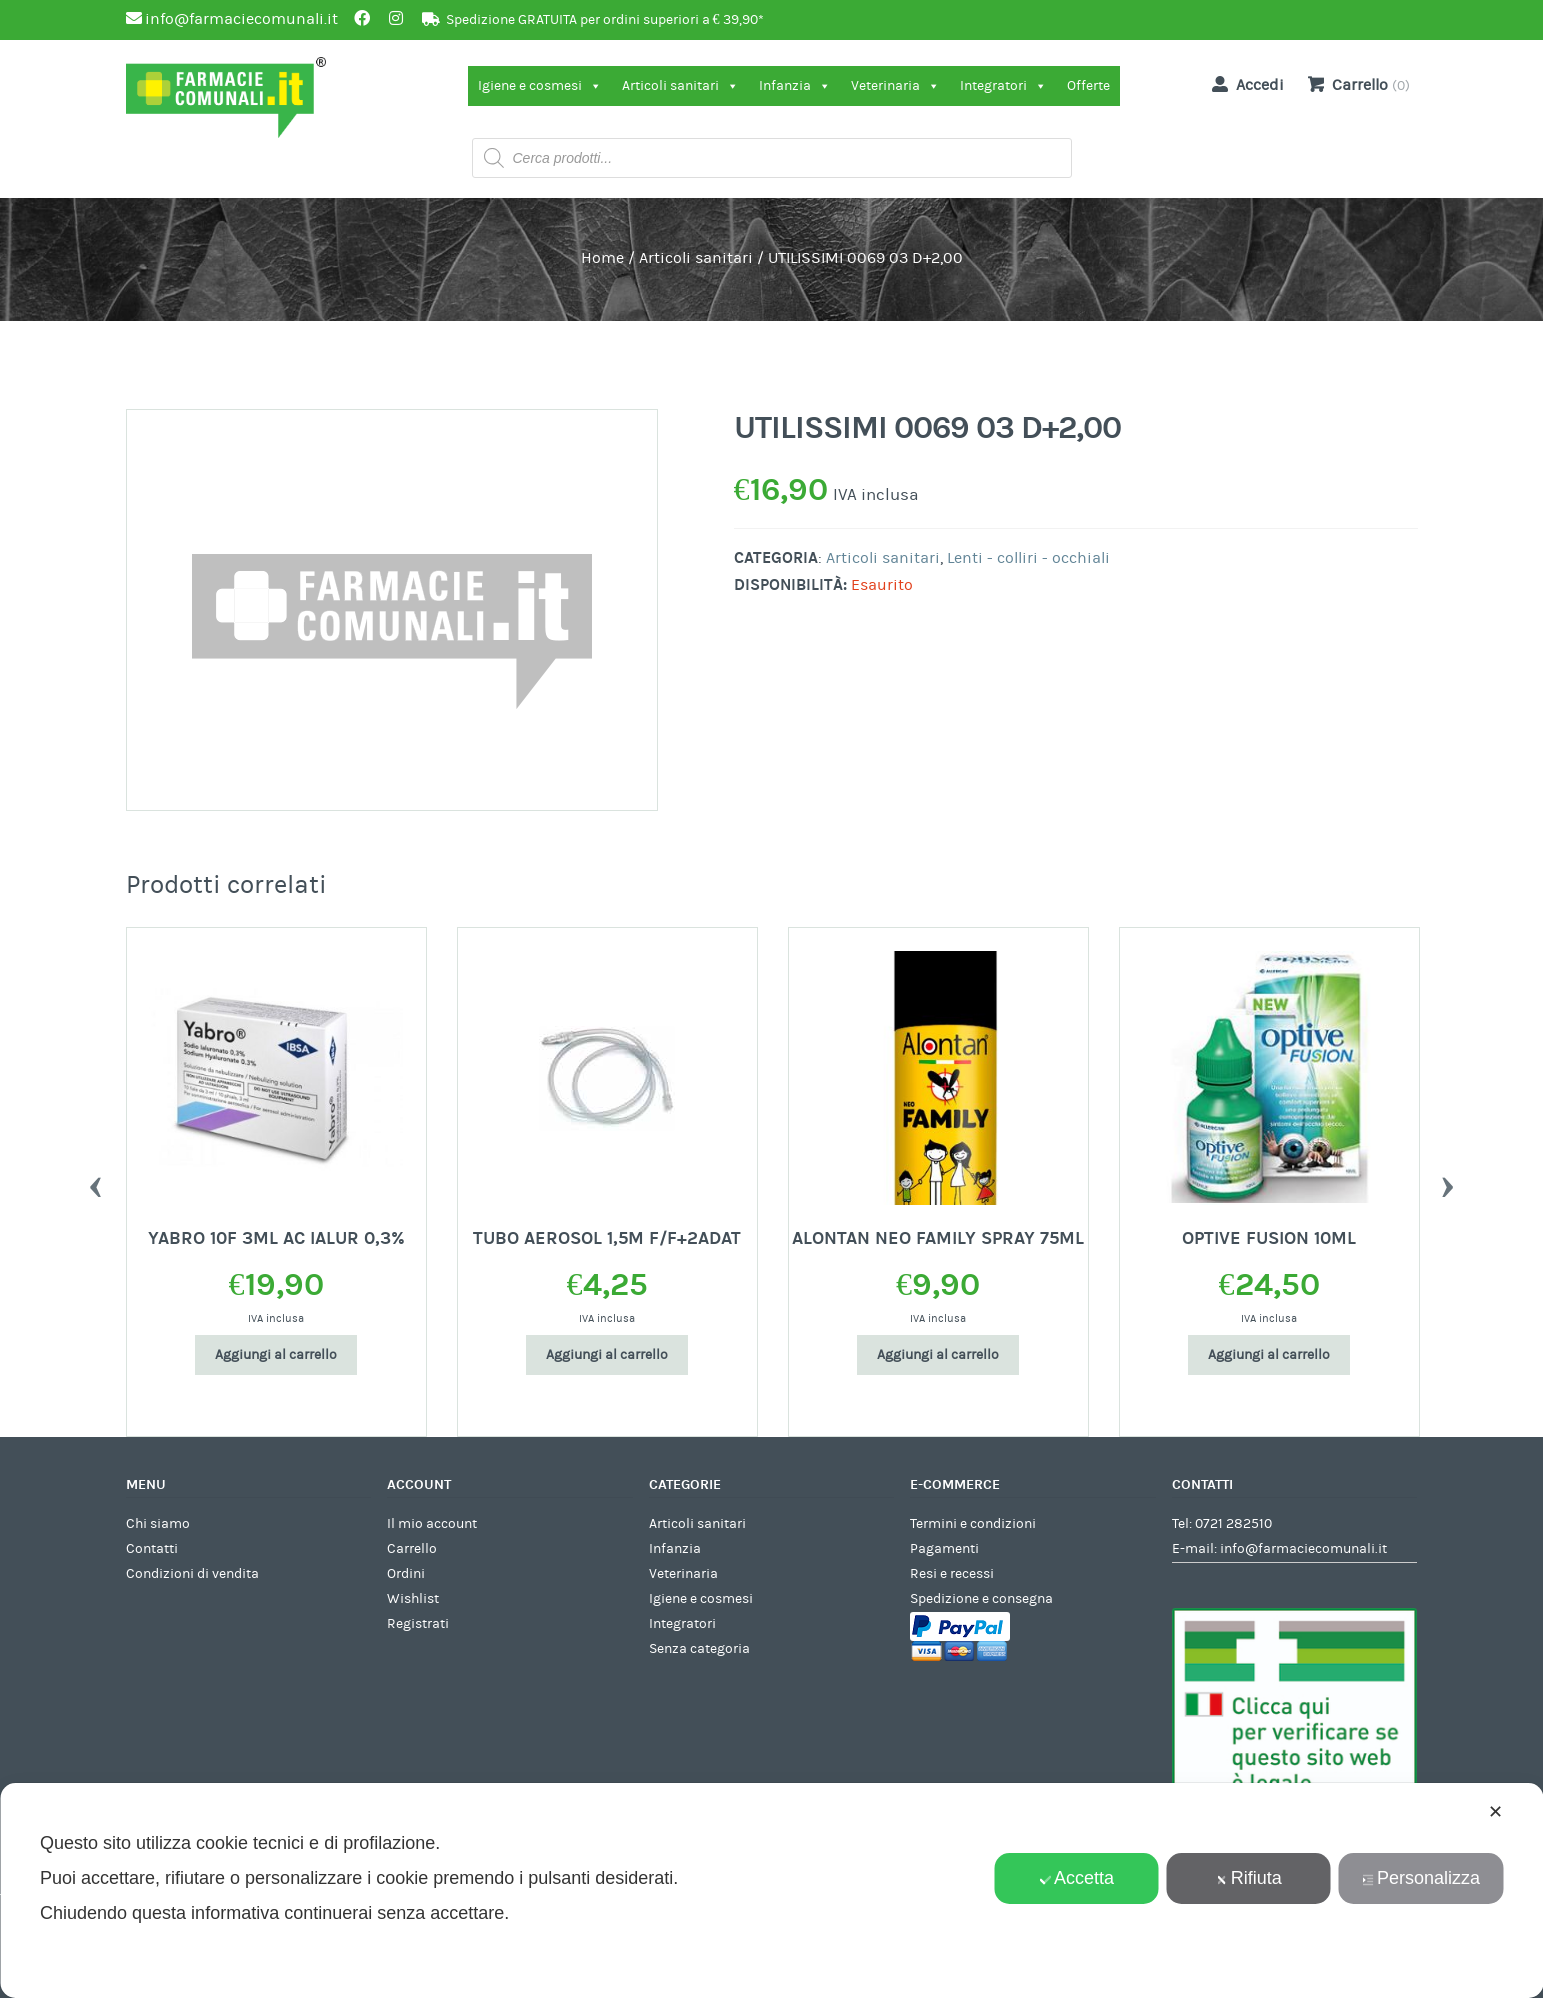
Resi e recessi (952, 1574)
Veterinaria (895, 86)
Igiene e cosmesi (540, 86)
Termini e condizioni (973, 1524)
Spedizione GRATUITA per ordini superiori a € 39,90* (605, 20)
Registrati (418, 1624)
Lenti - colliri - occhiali (1028, 558)
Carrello (412, 1549)
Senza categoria (699, 1649)
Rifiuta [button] (1249, 1878)
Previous (96, 1182)
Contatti (152, 1549)
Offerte (1088, 86)
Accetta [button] (1076, 1878)
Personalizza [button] (1421, 1878)
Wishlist (413, 1599)
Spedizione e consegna (981, 1599)
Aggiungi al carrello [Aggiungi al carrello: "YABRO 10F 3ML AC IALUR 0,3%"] (276, 1355)
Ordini (406, 1574)
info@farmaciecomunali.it (1303, 1549)
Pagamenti (944, 1549)
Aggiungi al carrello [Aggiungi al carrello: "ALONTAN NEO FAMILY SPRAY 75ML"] (938, 1355)
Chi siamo (158, 1524)
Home (602, 258)
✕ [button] (1495, 1812)
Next (1448, 1182)
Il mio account (432, 1524)
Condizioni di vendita (192, 1574)
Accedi (1244, 84)
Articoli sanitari (680, 86)
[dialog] (771, 1890)
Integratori (1003, 86)
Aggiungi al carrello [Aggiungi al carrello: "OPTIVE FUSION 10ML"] (1269, 1355)
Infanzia (795, 86)
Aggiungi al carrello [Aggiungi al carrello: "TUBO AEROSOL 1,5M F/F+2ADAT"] (607, 1355)
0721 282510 (1233, 1524)
